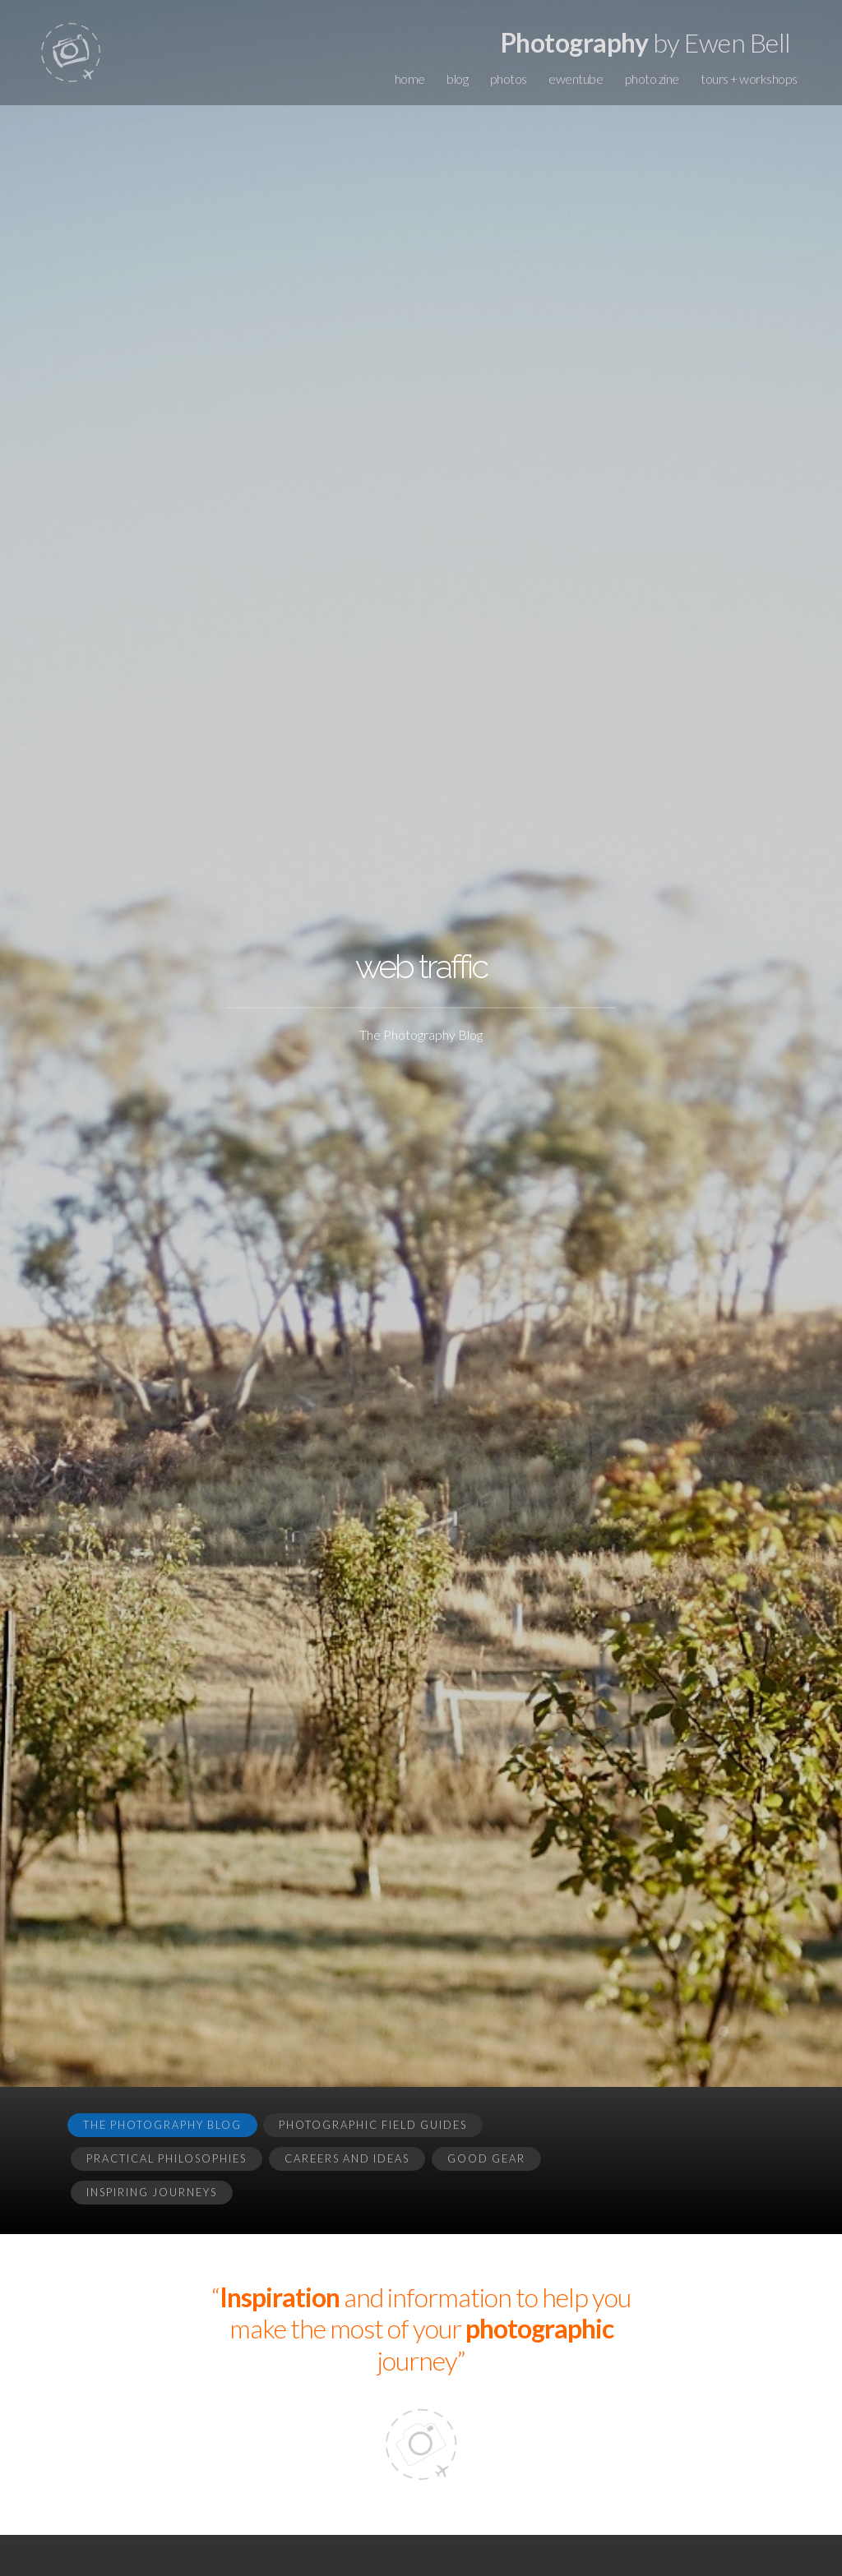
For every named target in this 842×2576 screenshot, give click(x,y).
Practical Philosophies (166, 2158)
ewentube (575, 78)
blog (457, 78)
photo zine (652, 78)
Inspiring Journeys (151, 2192)
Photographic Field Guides (373, 2124)
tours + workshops (749, 78)
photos (508, 78)
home (410, 78)
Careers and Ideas (347, 2158)
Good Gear (486, 2158)
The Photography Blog (162, 2124)
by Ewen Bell (646, 42)
